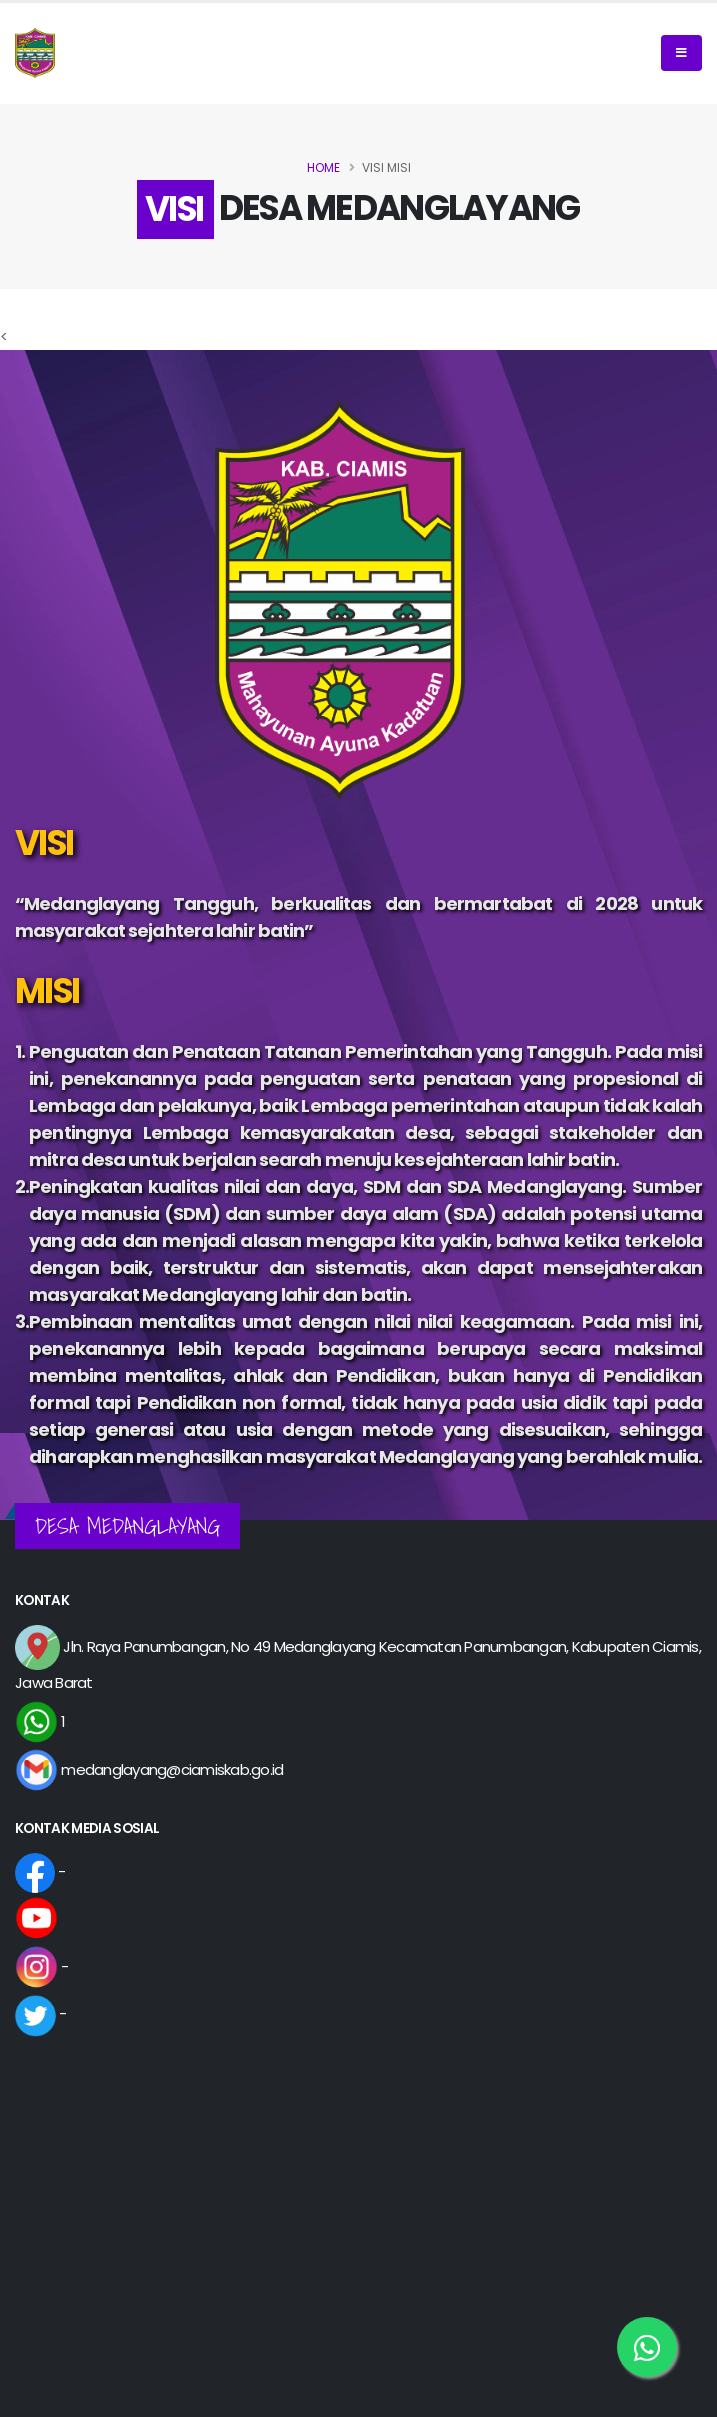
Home (323, 167)
